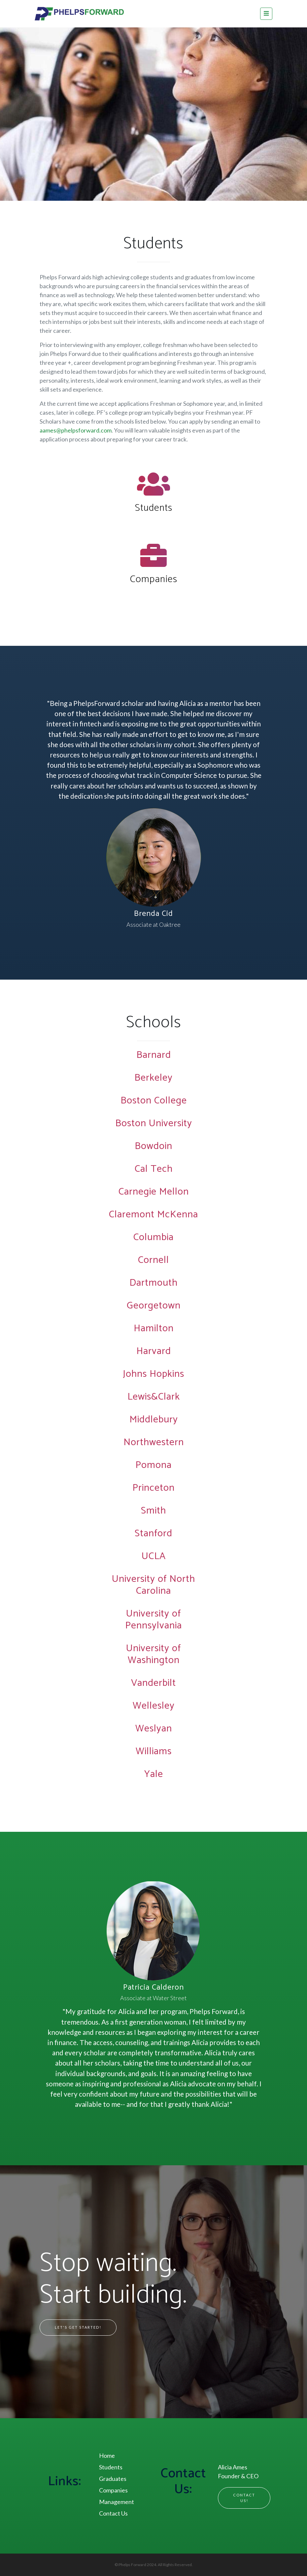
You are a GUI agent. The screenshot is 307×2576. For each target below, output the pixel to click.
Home (107, 2455)
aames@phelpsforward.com (76, 430)
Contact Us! (244, 2498)
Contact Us (113, 2513)
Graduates (112, 2478)
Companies (153, 579)
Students (153, 508)
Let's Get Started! (78, 2327)
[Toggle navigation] (266, 14)
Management (116, 2501)
